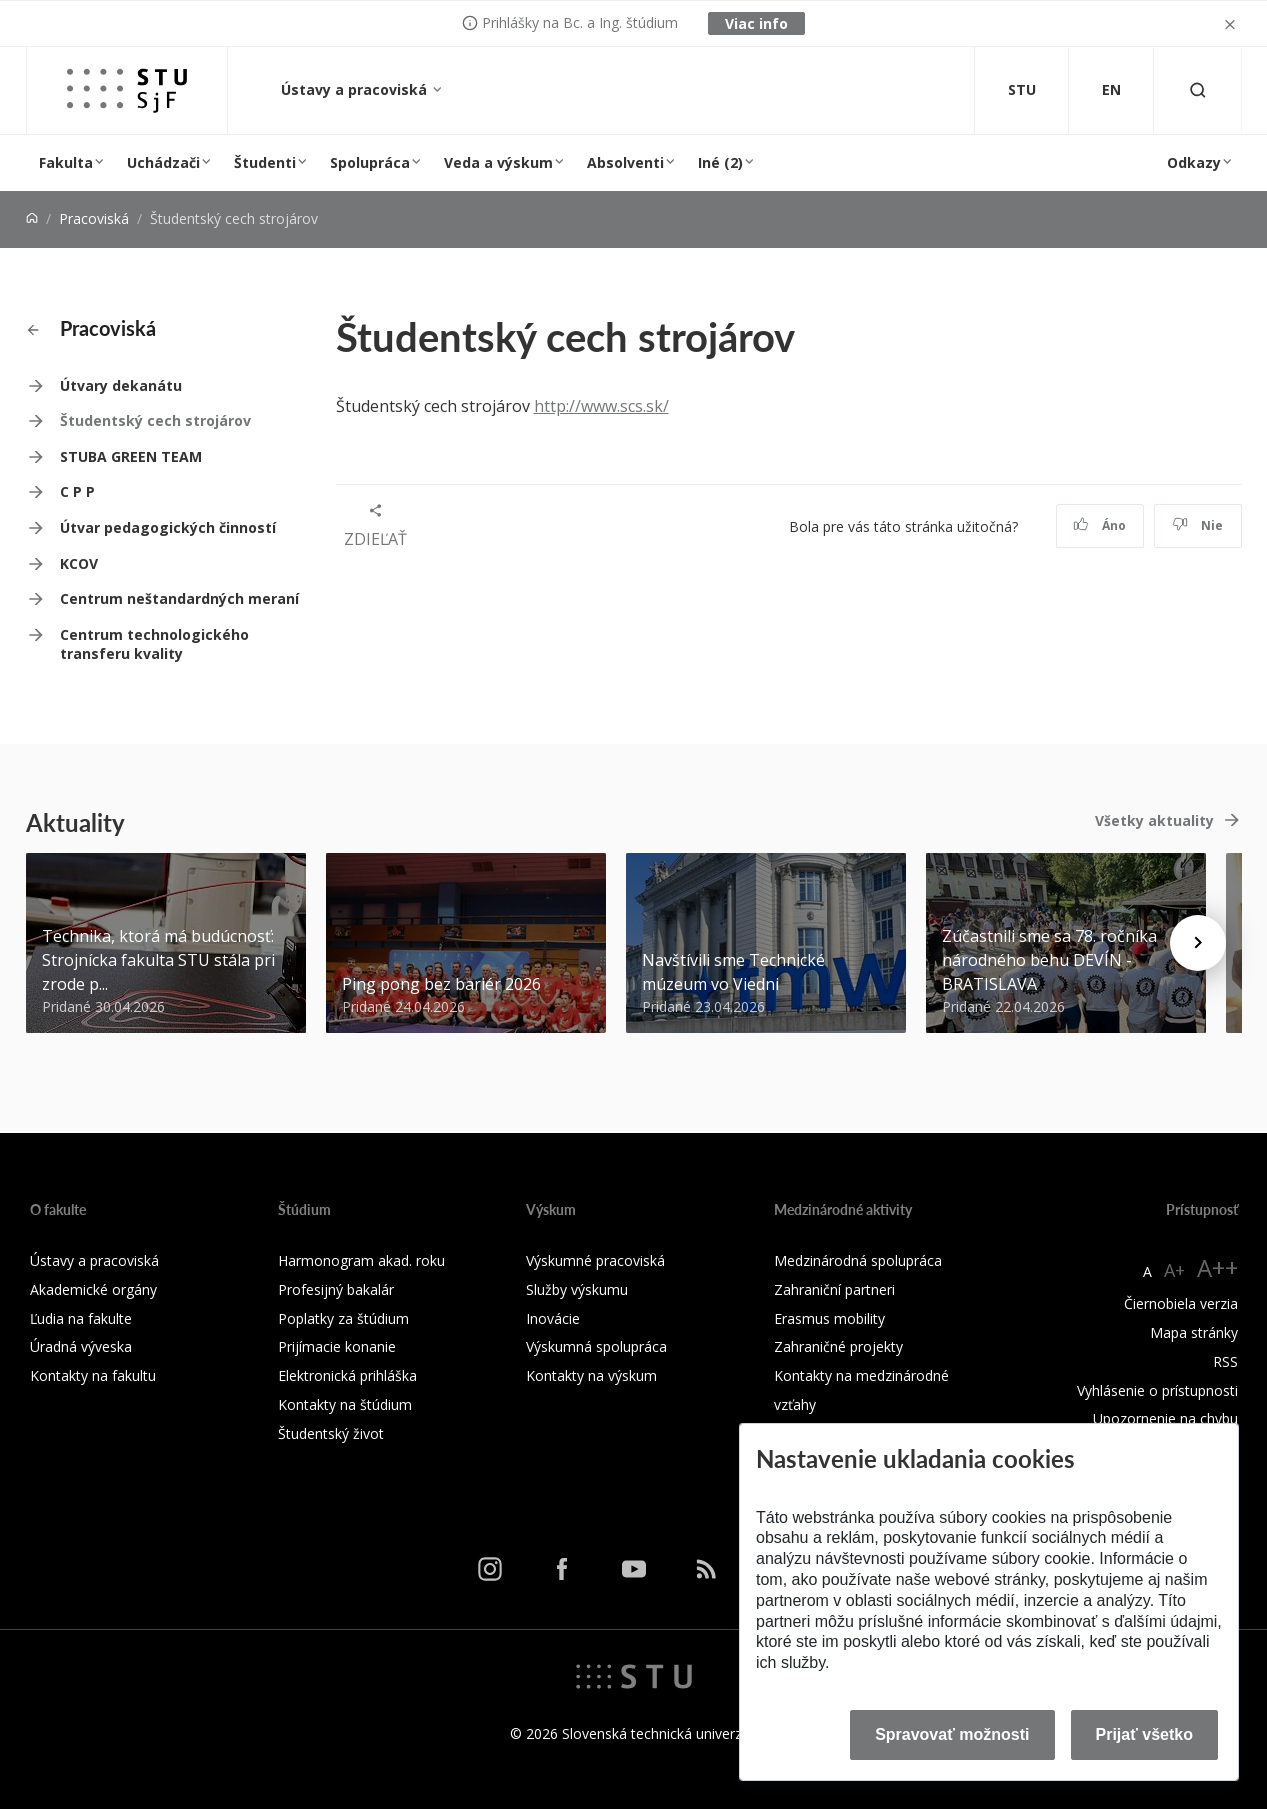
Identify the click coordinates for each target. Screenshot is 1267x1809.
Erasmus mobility (829, 1318)
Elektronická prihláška (347, 1375)
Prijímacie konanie (337, 1346)
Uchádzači (163, 162)
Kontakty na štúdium (345, 1404)
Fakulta (66, 162)
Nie (1197, 525)
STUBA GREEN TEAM (131, 456)
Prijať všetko (1145, 1734)
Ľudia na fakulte (81, 1318)
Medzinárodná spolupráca (858, 1260)
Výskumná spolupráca (596, 1346)
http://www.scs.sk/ (601, 406)
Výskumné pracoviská (595, 1260)
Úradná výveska (81, 1346)
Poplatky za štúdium (343, 1318)
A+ (1174, 1270)
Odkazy (1194, 162)
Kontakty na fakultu (93, 1375)
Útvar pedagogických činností (168, 527)
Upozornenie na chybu (1165, 1418)
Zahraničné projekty (838, 1346)
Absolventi (625, 162)
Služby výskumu (577, 1289)
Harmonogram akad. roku (361, 1260)
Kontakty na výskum (591, 1375)
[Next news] (1198, 943)
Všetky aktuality (1154, 820)
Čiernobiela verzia (1181, 1303)
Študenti (265, 162)
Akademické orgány (93, 1289)
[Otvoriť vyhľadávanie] (1198, 90)
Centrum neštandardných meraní (179, 598)
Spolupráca (370, 162)
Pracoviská (94, 218)
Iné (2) (720, 162)
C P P (77, 491)
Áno (1099, 525)
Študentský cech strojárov (155, 420)
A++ (1217, 1267)
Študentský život (331, 1433)
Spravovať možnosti (952, 1734)
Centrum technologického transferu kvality (154, 644)
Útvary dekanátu (121, 385)
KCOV (79, 563)
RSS (1225, 1361)
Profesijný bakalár (336, 1289)
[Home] (32, 218)
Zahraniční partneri (834, 1289)
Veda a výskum (498, 162)
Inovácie (553, 1318)
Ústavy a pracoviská (356, 89)
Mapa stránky (1194, 1332)
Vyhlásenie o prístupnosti (1157, 1390)
